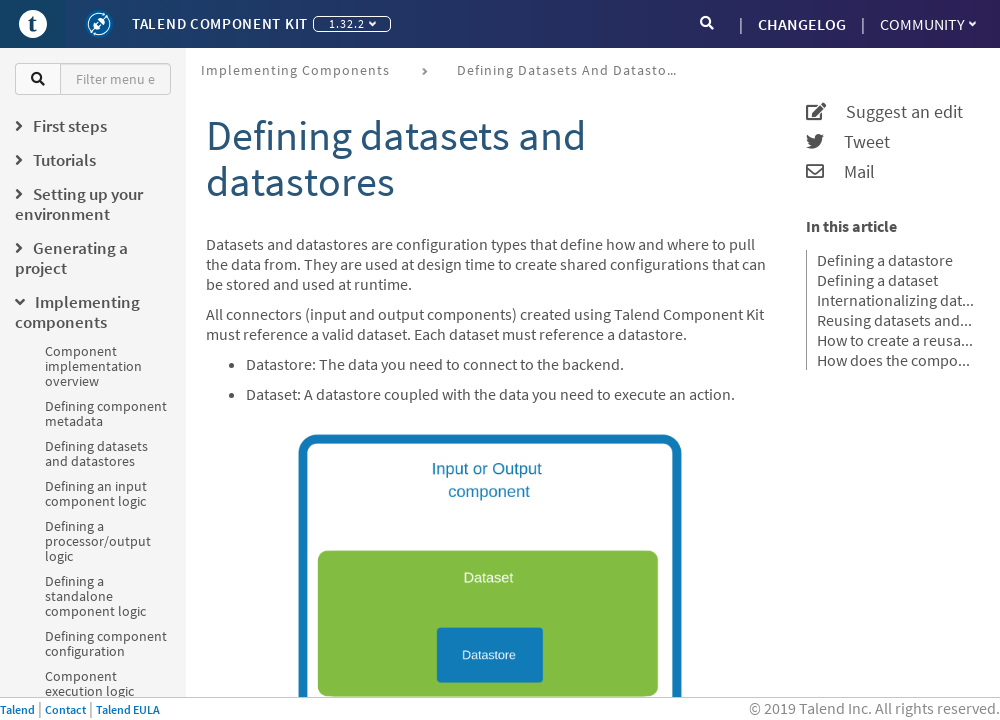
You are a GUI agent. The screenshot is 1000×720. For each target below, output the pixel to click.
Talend (17, 709)
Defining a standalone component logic (95, 596)
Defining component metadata (106, 413)
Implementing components (295, 70)
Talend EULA (128, 709)
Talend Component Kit (220, 23)
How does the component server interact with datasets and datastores (896, 360)
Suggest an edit (884, 112)
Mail (840, 172)
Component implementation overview (93, 366)
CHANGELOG (802, 24)
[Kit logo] (99, 24)
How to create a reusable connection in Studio (896, 340)
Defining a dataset (877, 280)
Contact (65, 709)
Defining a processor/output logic (98, 541)
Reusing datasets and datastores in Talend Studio (896, 320)
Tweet (848, 142)
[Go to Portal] (33, 24)
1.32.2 (352, 23)
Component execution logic (89, 683)
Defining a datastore (885, 260)
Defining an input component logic (96, 493)
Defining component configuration (106, 643)
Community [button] (928, 24)
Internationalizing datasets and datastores (896, 300)
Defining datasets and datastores (96, 453)
